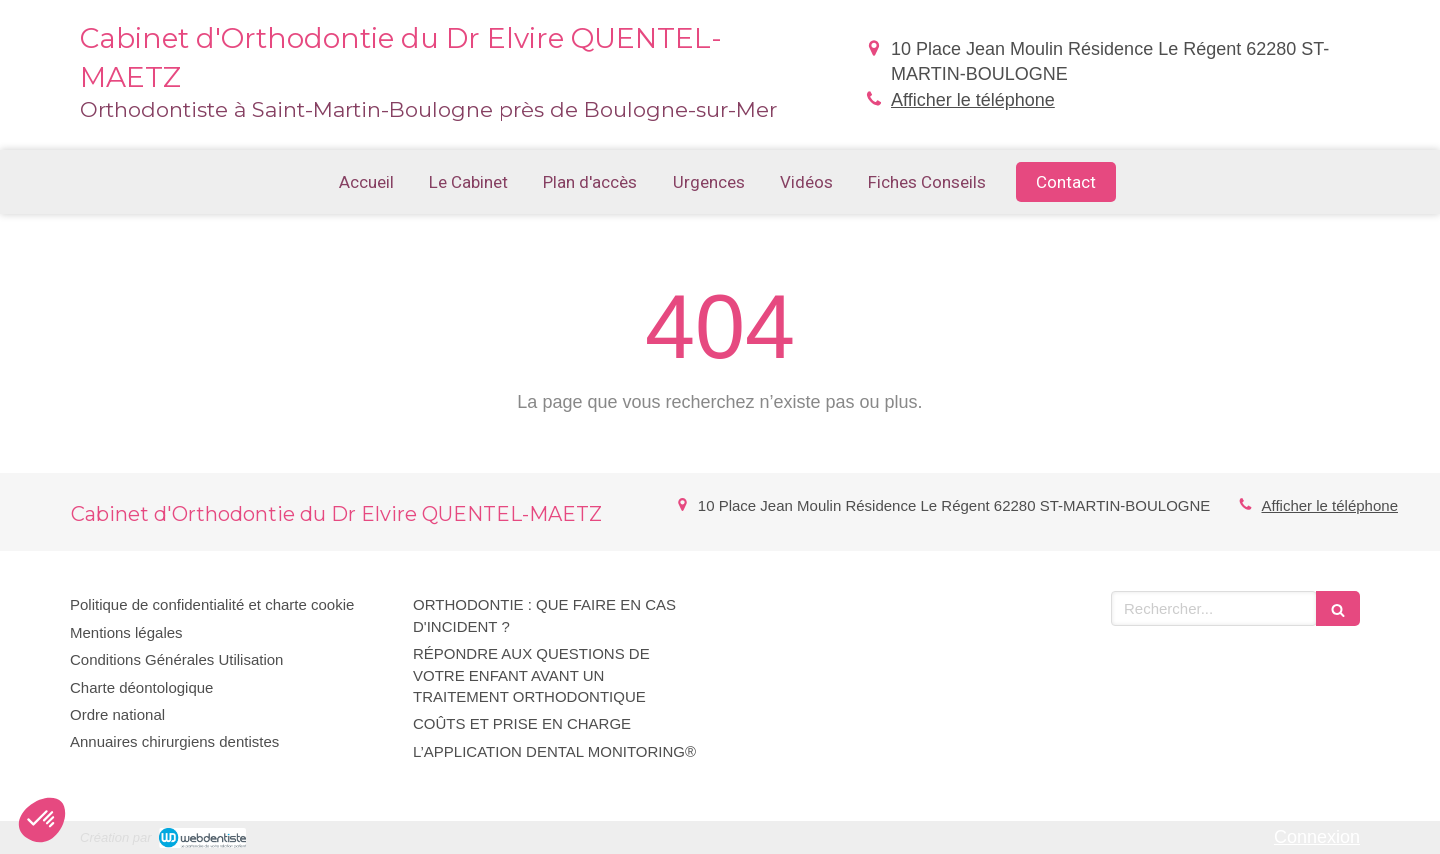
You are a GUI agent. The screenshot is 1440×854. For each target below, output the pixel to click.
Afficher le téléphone (973, 100)
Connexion (1317, 837)
